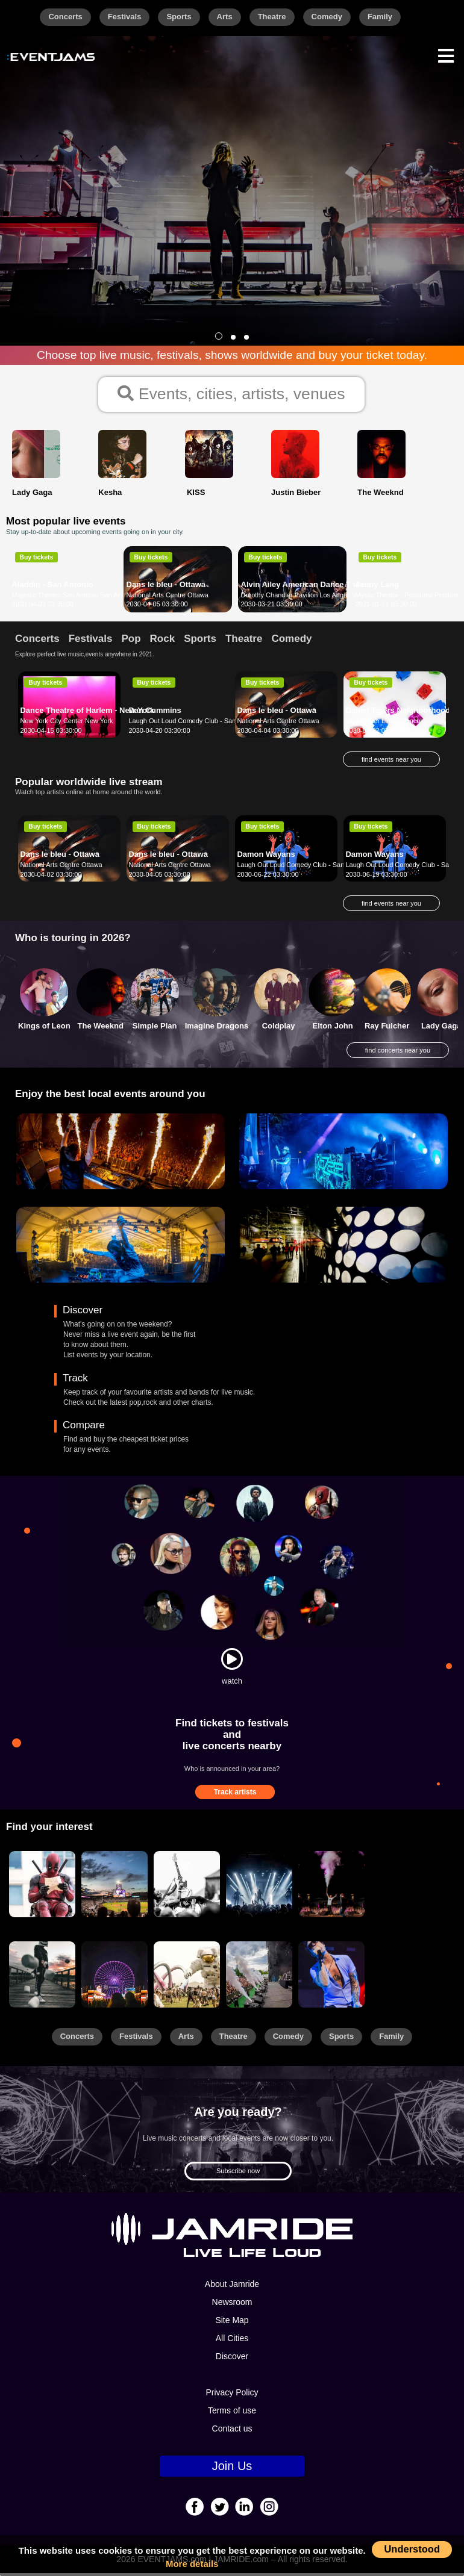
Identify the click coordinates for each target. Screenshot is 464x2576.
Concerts (65, 16)
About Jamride (232, 2287)
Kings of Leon (44, 1029)
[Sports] (114, 1888)
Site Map (231, 2324)
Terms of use (232, 2414)
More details (192, 2564)
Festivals (125, 16)
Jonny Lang (378, 588)
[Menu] (446, 54)
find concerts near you (397, 1053)
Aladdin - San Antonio (52, 588)
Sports (178, 16)
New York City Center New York (66, 724)
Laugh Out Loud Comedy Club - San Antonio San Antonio (212, 724)
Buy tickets (36, 560)
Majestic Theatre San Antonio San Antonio (74, 598)
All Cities (232, 2342)
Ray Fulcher (387, 1029)
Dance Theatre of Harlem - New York (87, 713)
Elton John (333, 1029)
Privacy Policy (231, 2396)
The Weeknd (101, 1029)
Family (380, 16)
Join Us (232, 2469)
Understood (412, 2548)
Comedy (327, 16)
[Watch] (232, 1662)
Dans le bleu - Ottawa (166, 588)
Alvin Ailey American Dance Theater (308, 588)
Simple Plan (155, 1029)
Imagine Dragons (216, 1029)
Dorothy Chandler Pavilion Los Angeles (298, 598)
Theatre (272, 16)
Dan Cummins (154, 713)
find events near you (391, 763)
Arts (225, 16)
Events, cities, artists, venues (231, 395)
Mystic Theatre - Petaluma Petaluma (409, 598)
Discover (232, 2360)
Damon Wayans (266, 857)
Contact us (232, 2432)
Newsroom (232, 2305)
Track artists (235, 1795)
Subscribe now (238, 2174)
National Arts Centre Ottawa (167, 598)
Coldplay (278, 1029)
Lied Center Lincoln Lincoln (385, 724)
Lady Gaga (441, 1029)
